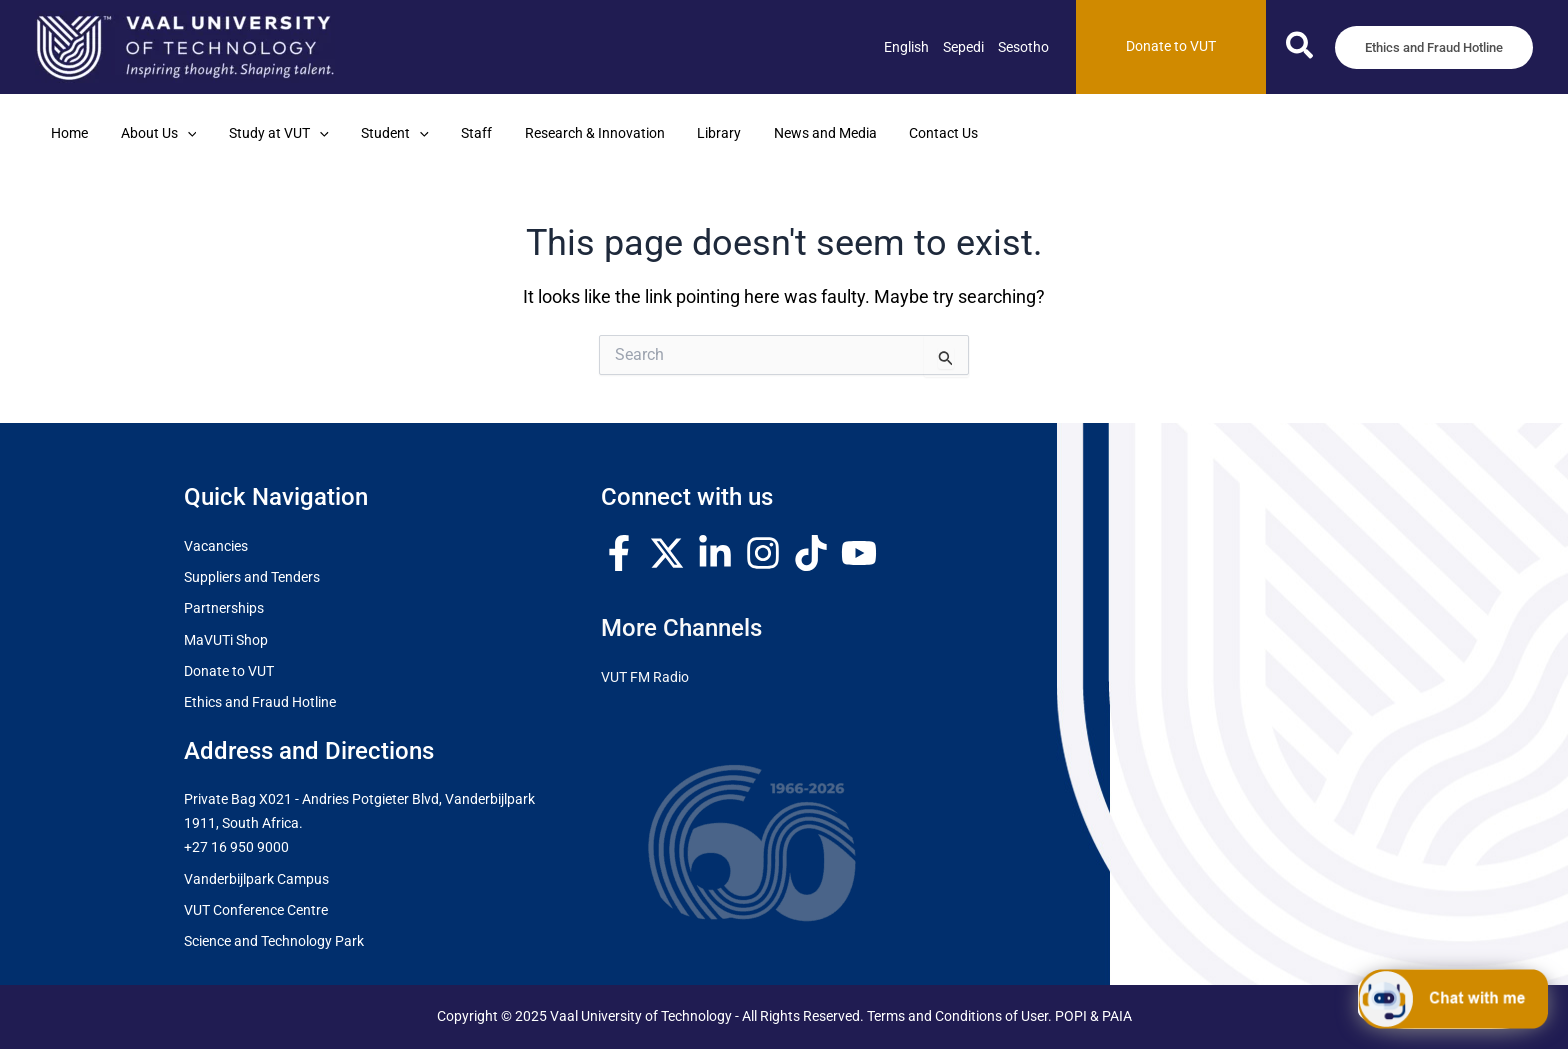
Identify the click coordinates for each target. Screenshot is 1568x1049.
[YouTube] (859, 553)
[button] (1300, 49)
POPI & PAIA (1093, 1016)
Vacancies (216, 546)
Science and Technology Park (274, 941)
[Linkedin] (715, 553)
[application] (181, 134)
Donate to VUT (229, 671)
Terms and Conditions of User (957, 1016)
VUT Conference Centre (256, 910)
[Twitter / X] (667, 553)
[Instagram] (763, 553)
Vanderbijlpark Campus (256, 879)
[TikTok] (811, 553)
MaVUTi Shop (226, 640)
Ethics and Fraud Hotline (260, 702)
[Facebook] (619, 553)
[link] (906, 47)
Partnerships (224, 608)
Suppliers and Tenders (252, 577)
